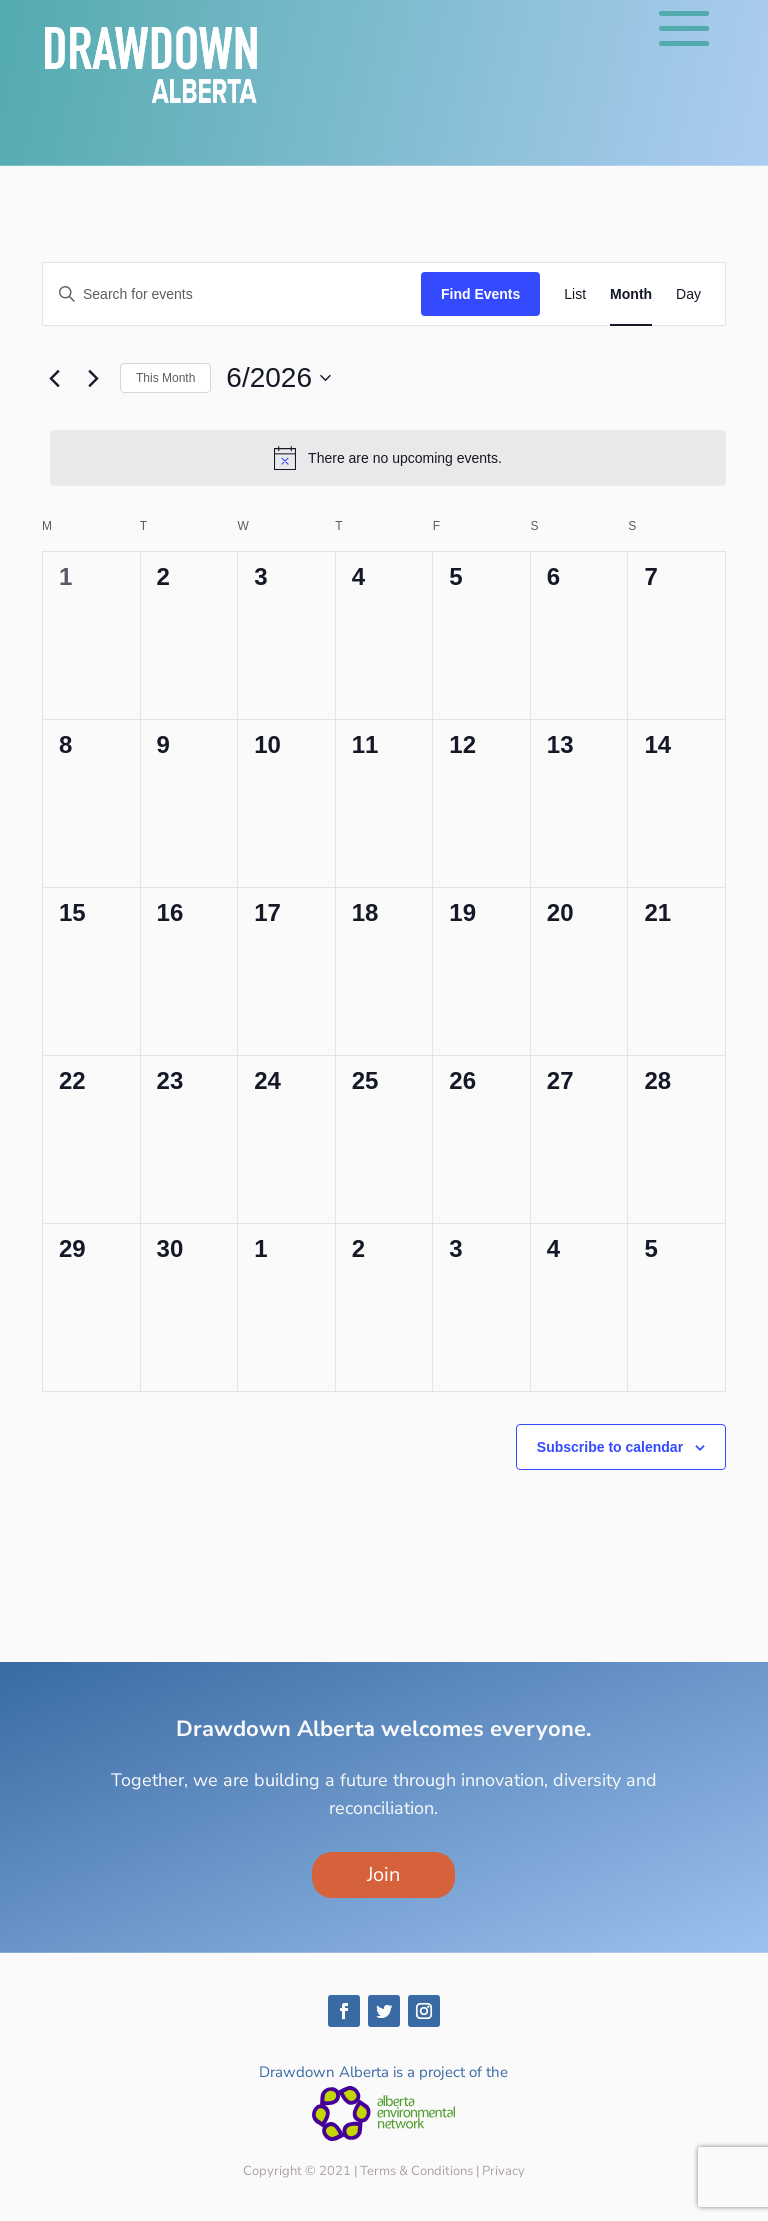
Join (383, 1874)
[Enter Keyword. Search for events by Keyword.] (232, 294)
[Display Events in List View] (575, 294)
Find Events (480, 294)
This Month (165, 378)
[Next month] (93, 378)
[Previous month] (54, 378)
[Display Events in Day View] (688, 294)
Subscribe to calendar (610, 1447)
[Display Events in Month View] (631, 294)
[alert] (388, 458)
